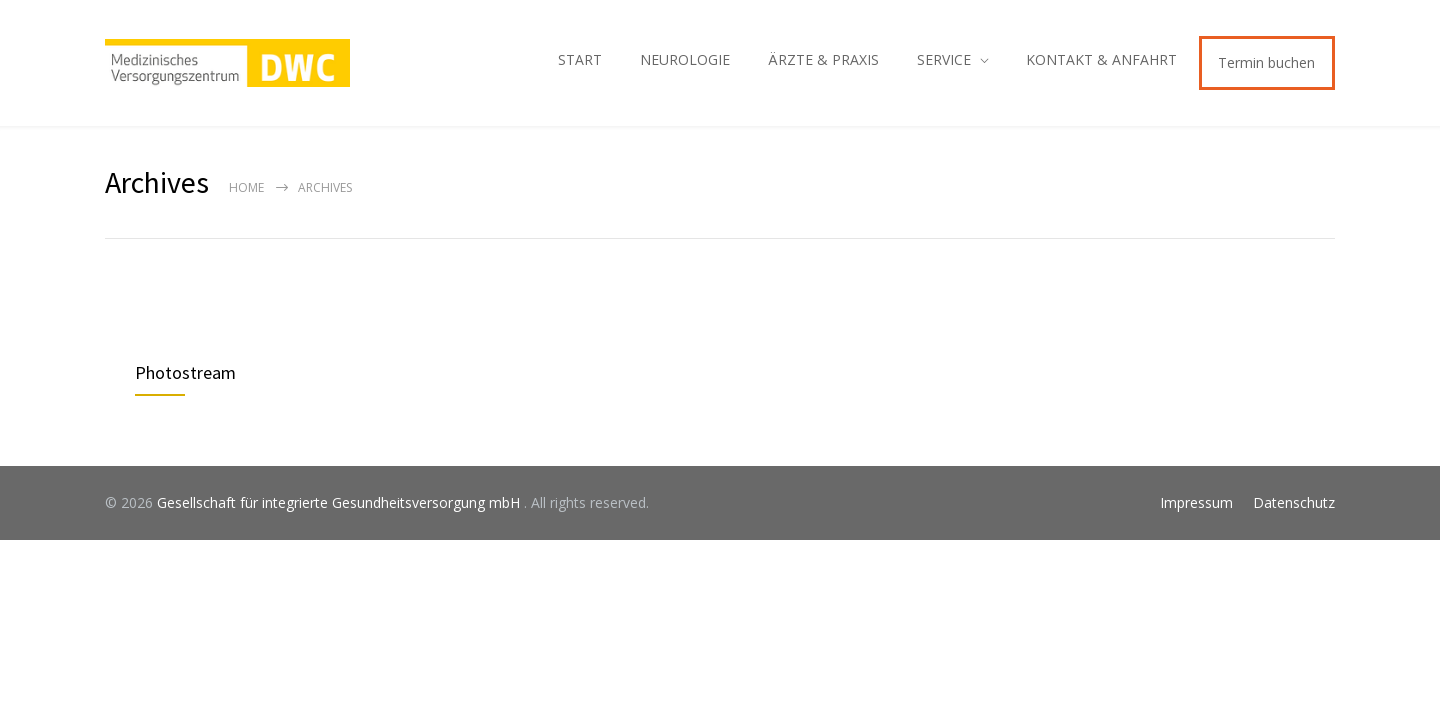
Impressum (1196, 502)
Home (246, 187)
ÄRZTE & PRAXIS (823, 59)
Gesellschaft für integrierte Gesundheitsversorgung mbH (340, 502)
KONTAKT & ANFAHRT (1101, 59)
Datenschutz (1294, 502)
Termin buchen (1266, 62)
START (580, 59)
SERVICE (944, 59)
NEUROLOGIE (685, 59)
